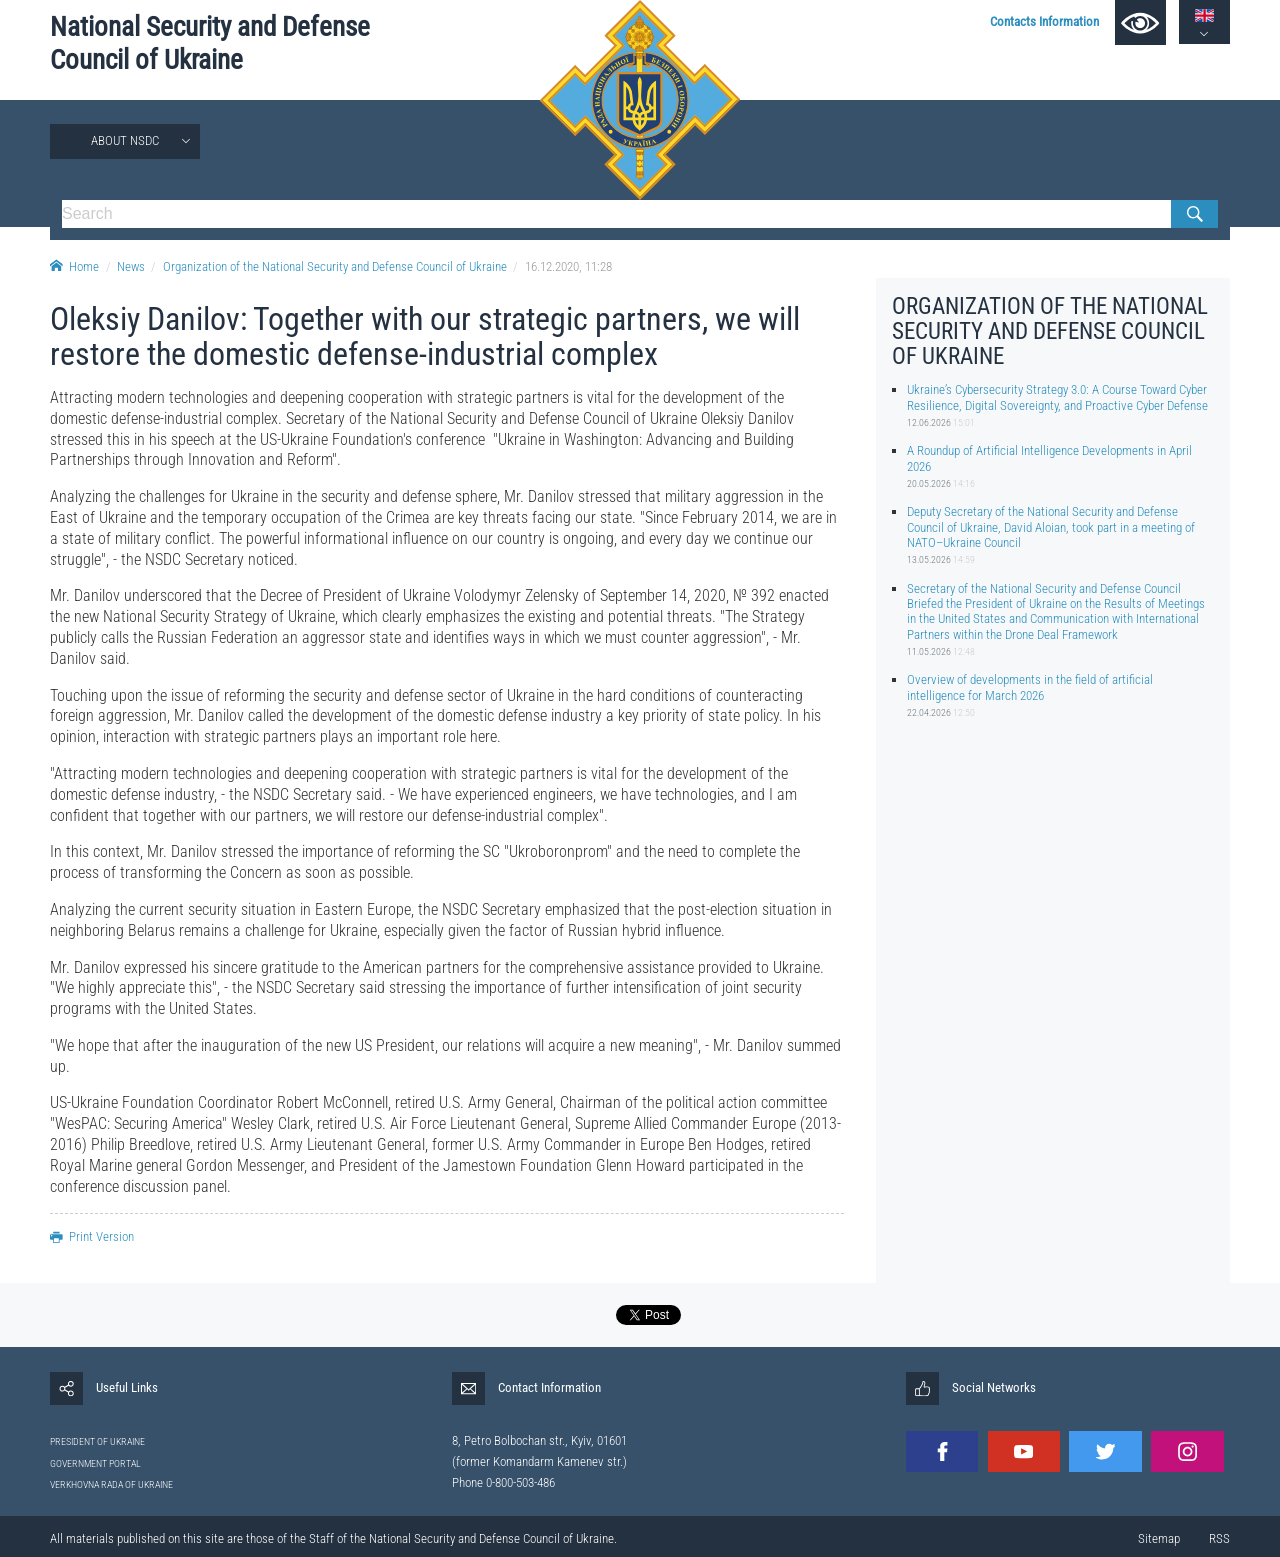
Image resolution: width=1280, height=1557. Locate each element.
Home (74, 266)
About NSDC (125, 140)
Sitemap (1159, 1538)
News (131, 266)
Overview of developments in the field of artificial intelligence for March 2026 (1030, 687)
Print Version (92, 1236)
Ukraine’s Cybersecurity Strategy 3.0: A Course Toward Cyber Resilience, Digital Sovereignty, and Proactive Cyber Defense (1057, 397)
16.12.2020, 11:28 (568, 266)
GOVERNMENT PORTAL (95, 1463)
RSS (1219, 1538)
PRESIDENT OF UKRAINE (97, 1441)
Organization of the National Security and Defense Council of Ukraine (335, 266)
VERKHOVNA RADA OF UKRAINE (111, 1484)
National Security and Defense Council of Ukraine (210, 43)
